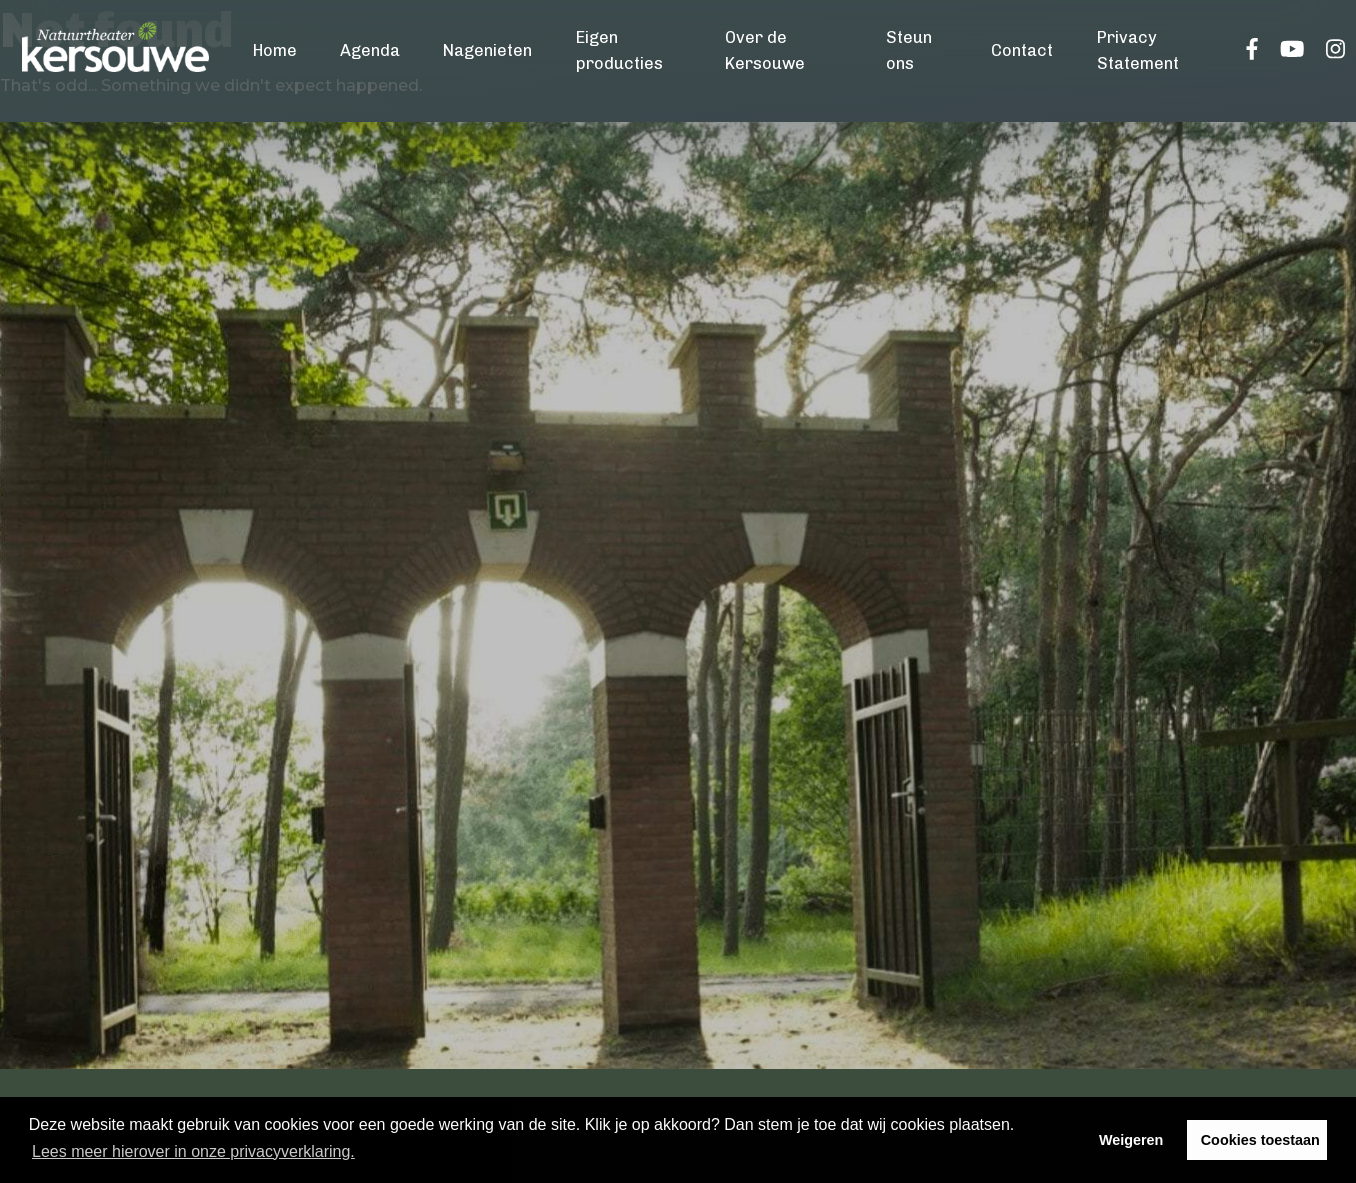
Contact (1022, 50)
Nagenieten (487, 50)
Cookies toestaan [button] (1260, 1140)
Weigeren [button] (1131, 1140)
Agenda (370, 50)
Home (275, 50)
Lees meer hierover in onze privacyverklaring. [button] (193, 1151)
